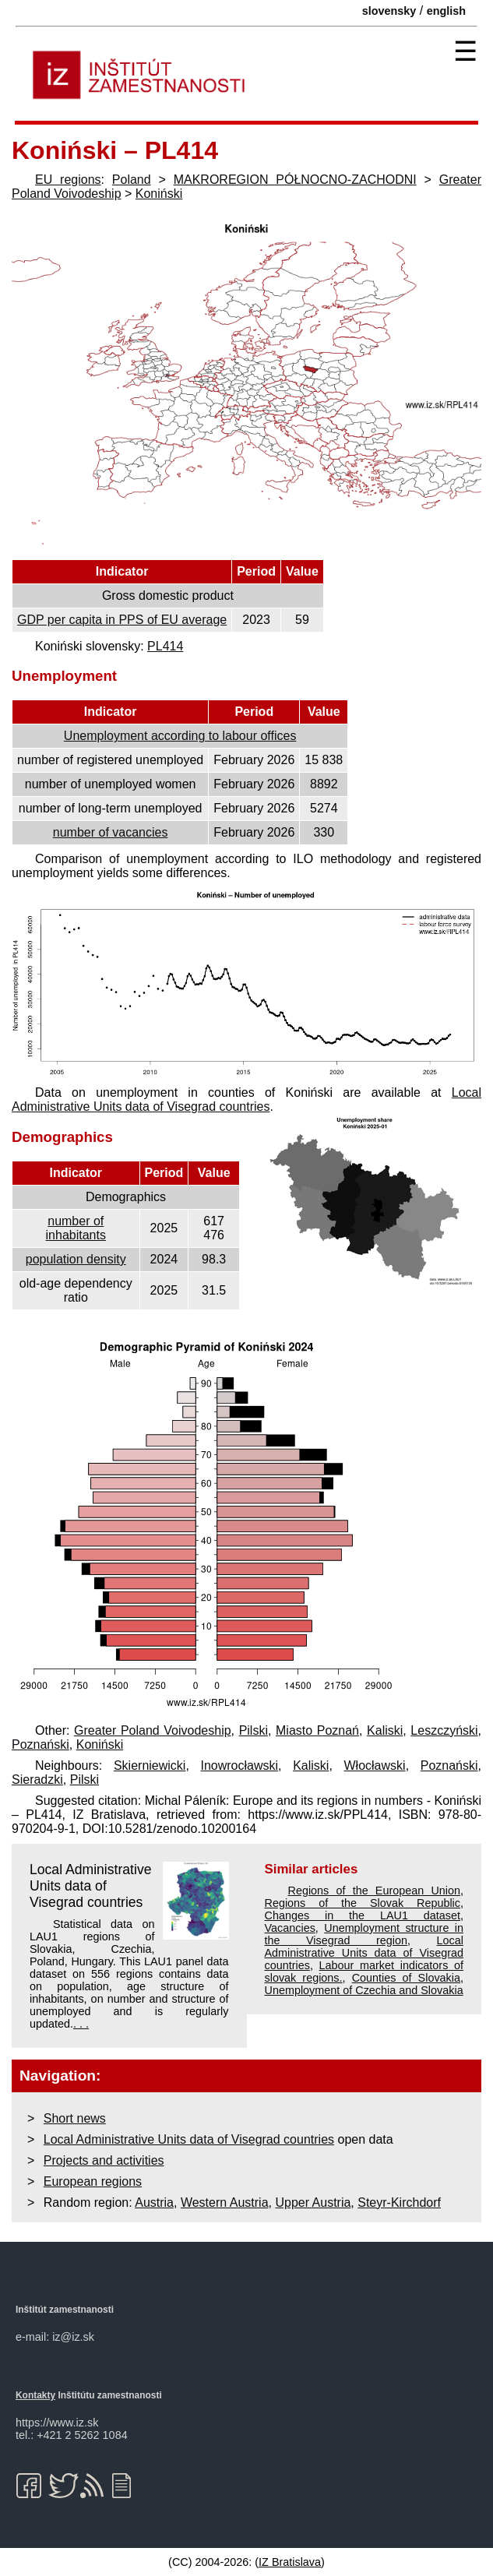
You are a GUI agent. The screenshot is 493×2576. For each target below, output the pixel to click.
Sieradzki (37, 1779)
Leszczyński (443, 1730)
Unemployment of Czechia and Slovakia (364, 1990)
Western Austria (225, 2202)
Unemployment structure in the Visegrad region (364, 1934)
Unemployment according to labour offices (180, 735)
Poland (131, 179)
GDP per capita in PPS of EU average (122, 619)
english (446, 11)
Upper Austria (312, 2202)
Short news (75, 2118)
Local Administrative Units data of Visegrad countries (246, 1099)
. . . (81, 2023)
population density (76, 1259)
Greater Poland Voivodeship (152, 1730)
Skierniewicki (149, 1765)
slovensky (389, 11)
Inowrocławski (239, 1765)
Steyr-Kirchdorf (399, 2202)
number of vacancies (110, 832)
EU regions (68, 179)
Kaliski (385, 1730)
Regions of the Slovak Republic (363, 1903)
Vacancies (290, 1928)
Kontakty (35, 2395)
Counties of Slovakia (406, 1978)
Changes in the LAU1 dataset (363, 1915)
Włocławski (375, 1765)
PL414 (165, 646)
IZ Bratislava (290, 2562)
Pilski (253, 1730)
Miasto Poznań (317, 1730)
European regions (93, 2181)
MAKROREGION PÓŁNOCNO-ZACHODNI (295, 179)
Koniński (159, 193)
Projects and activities (104, 2160)
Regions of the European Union (374, 1890)
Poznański (40, 1744)
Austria (154, 2202)
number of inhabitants (76, 1228)
